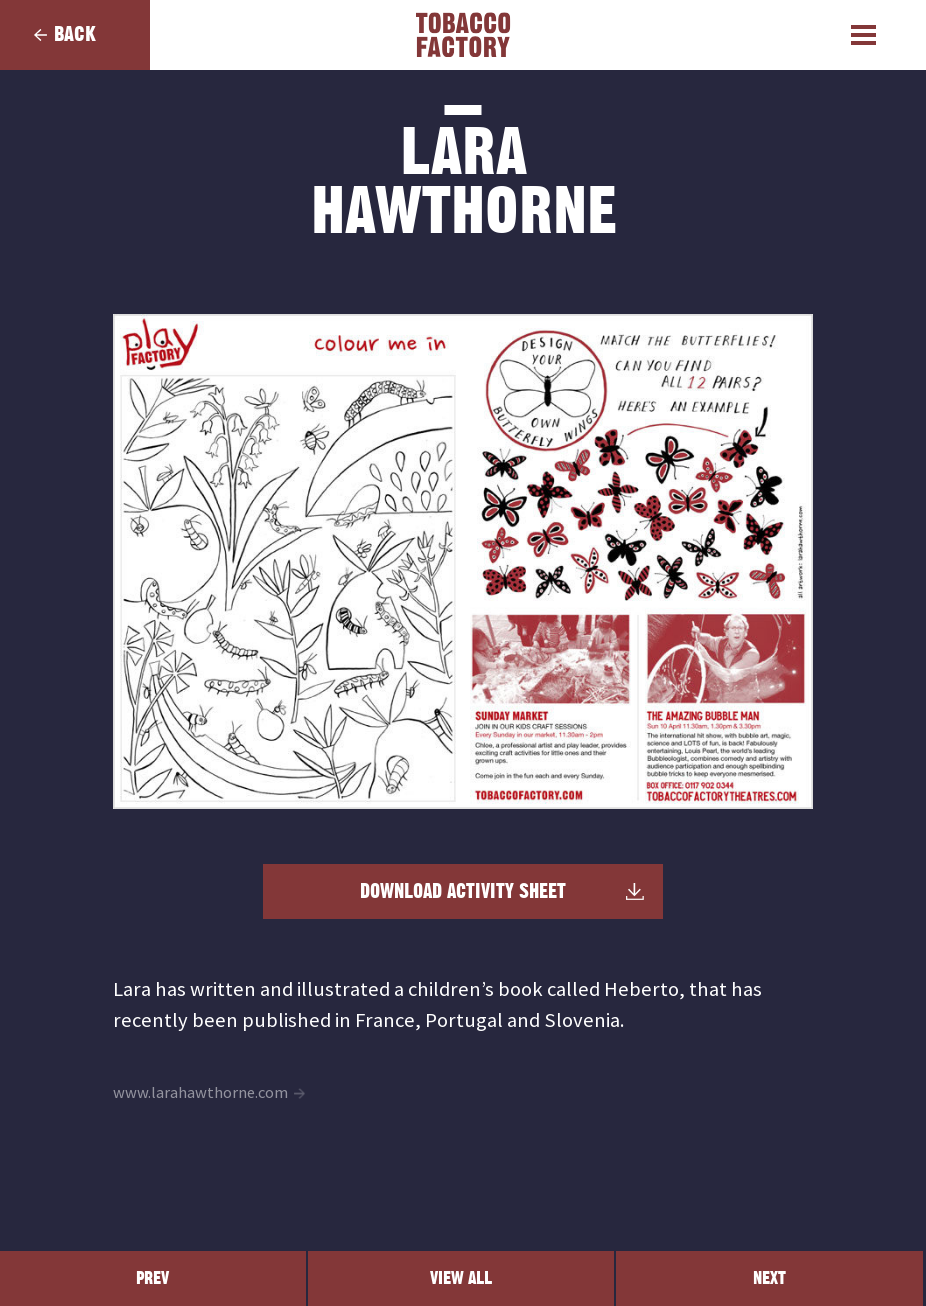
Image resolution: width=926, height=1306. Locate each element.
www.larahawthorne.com (200, 1092)
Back (75, 34)
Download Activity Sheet (463, 892)
